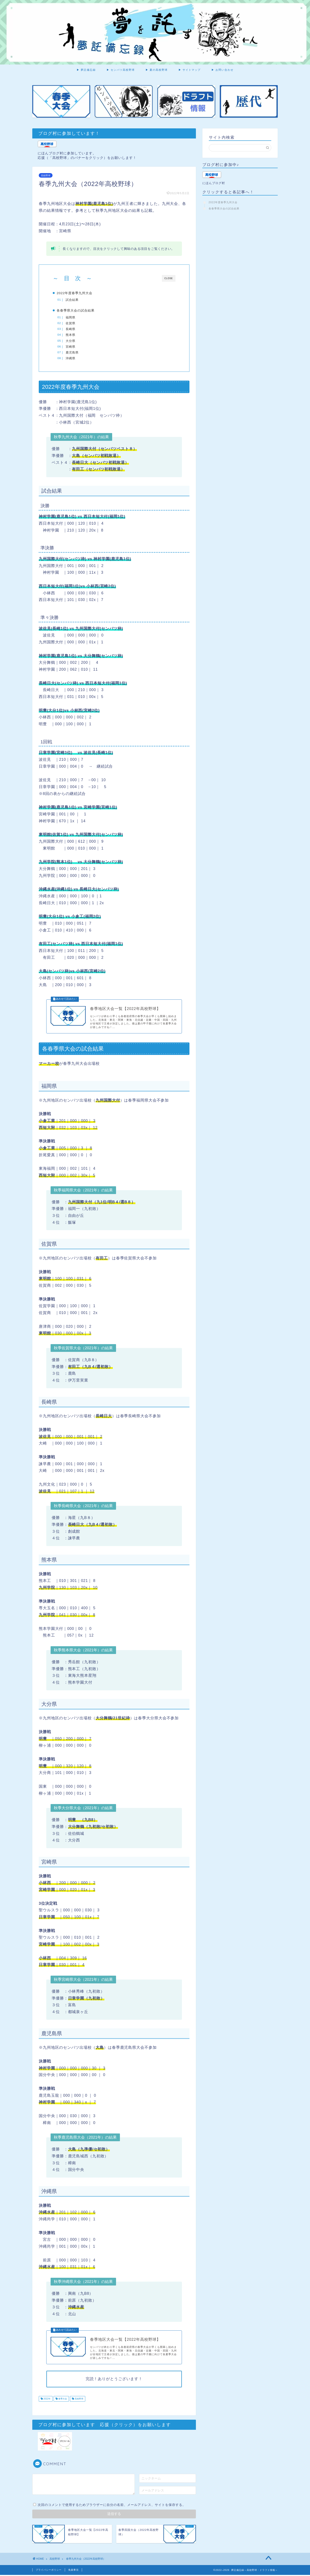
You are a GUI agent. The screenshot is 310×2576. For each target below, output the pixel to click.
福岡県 (71, 317)
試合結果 (72, 299)
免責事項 (73, 2571)
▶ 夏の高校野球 (157, 69)
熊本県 (71, 335)
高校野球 (45, 175)
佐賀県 (71, 323)
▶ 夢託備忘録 (86, 69)
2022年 (47, 2400)
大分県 (71, 341)
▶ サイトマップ (189, 69)
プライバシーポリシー (49, 2571)
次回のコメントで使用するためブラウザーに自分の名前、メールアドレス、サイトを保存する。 (112, 2506)
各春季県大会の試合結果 (76, 310)
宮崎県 (71, 346)
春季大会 (62, 2400)
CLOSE (168, 278)
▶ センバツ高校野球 (121, 69)
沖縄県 (71, 358)
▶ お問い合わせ (222, 69)
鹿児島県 (72, 352)
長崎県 (71, 329)
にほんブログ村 (213, 183)
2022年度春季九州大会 (75, 293)
